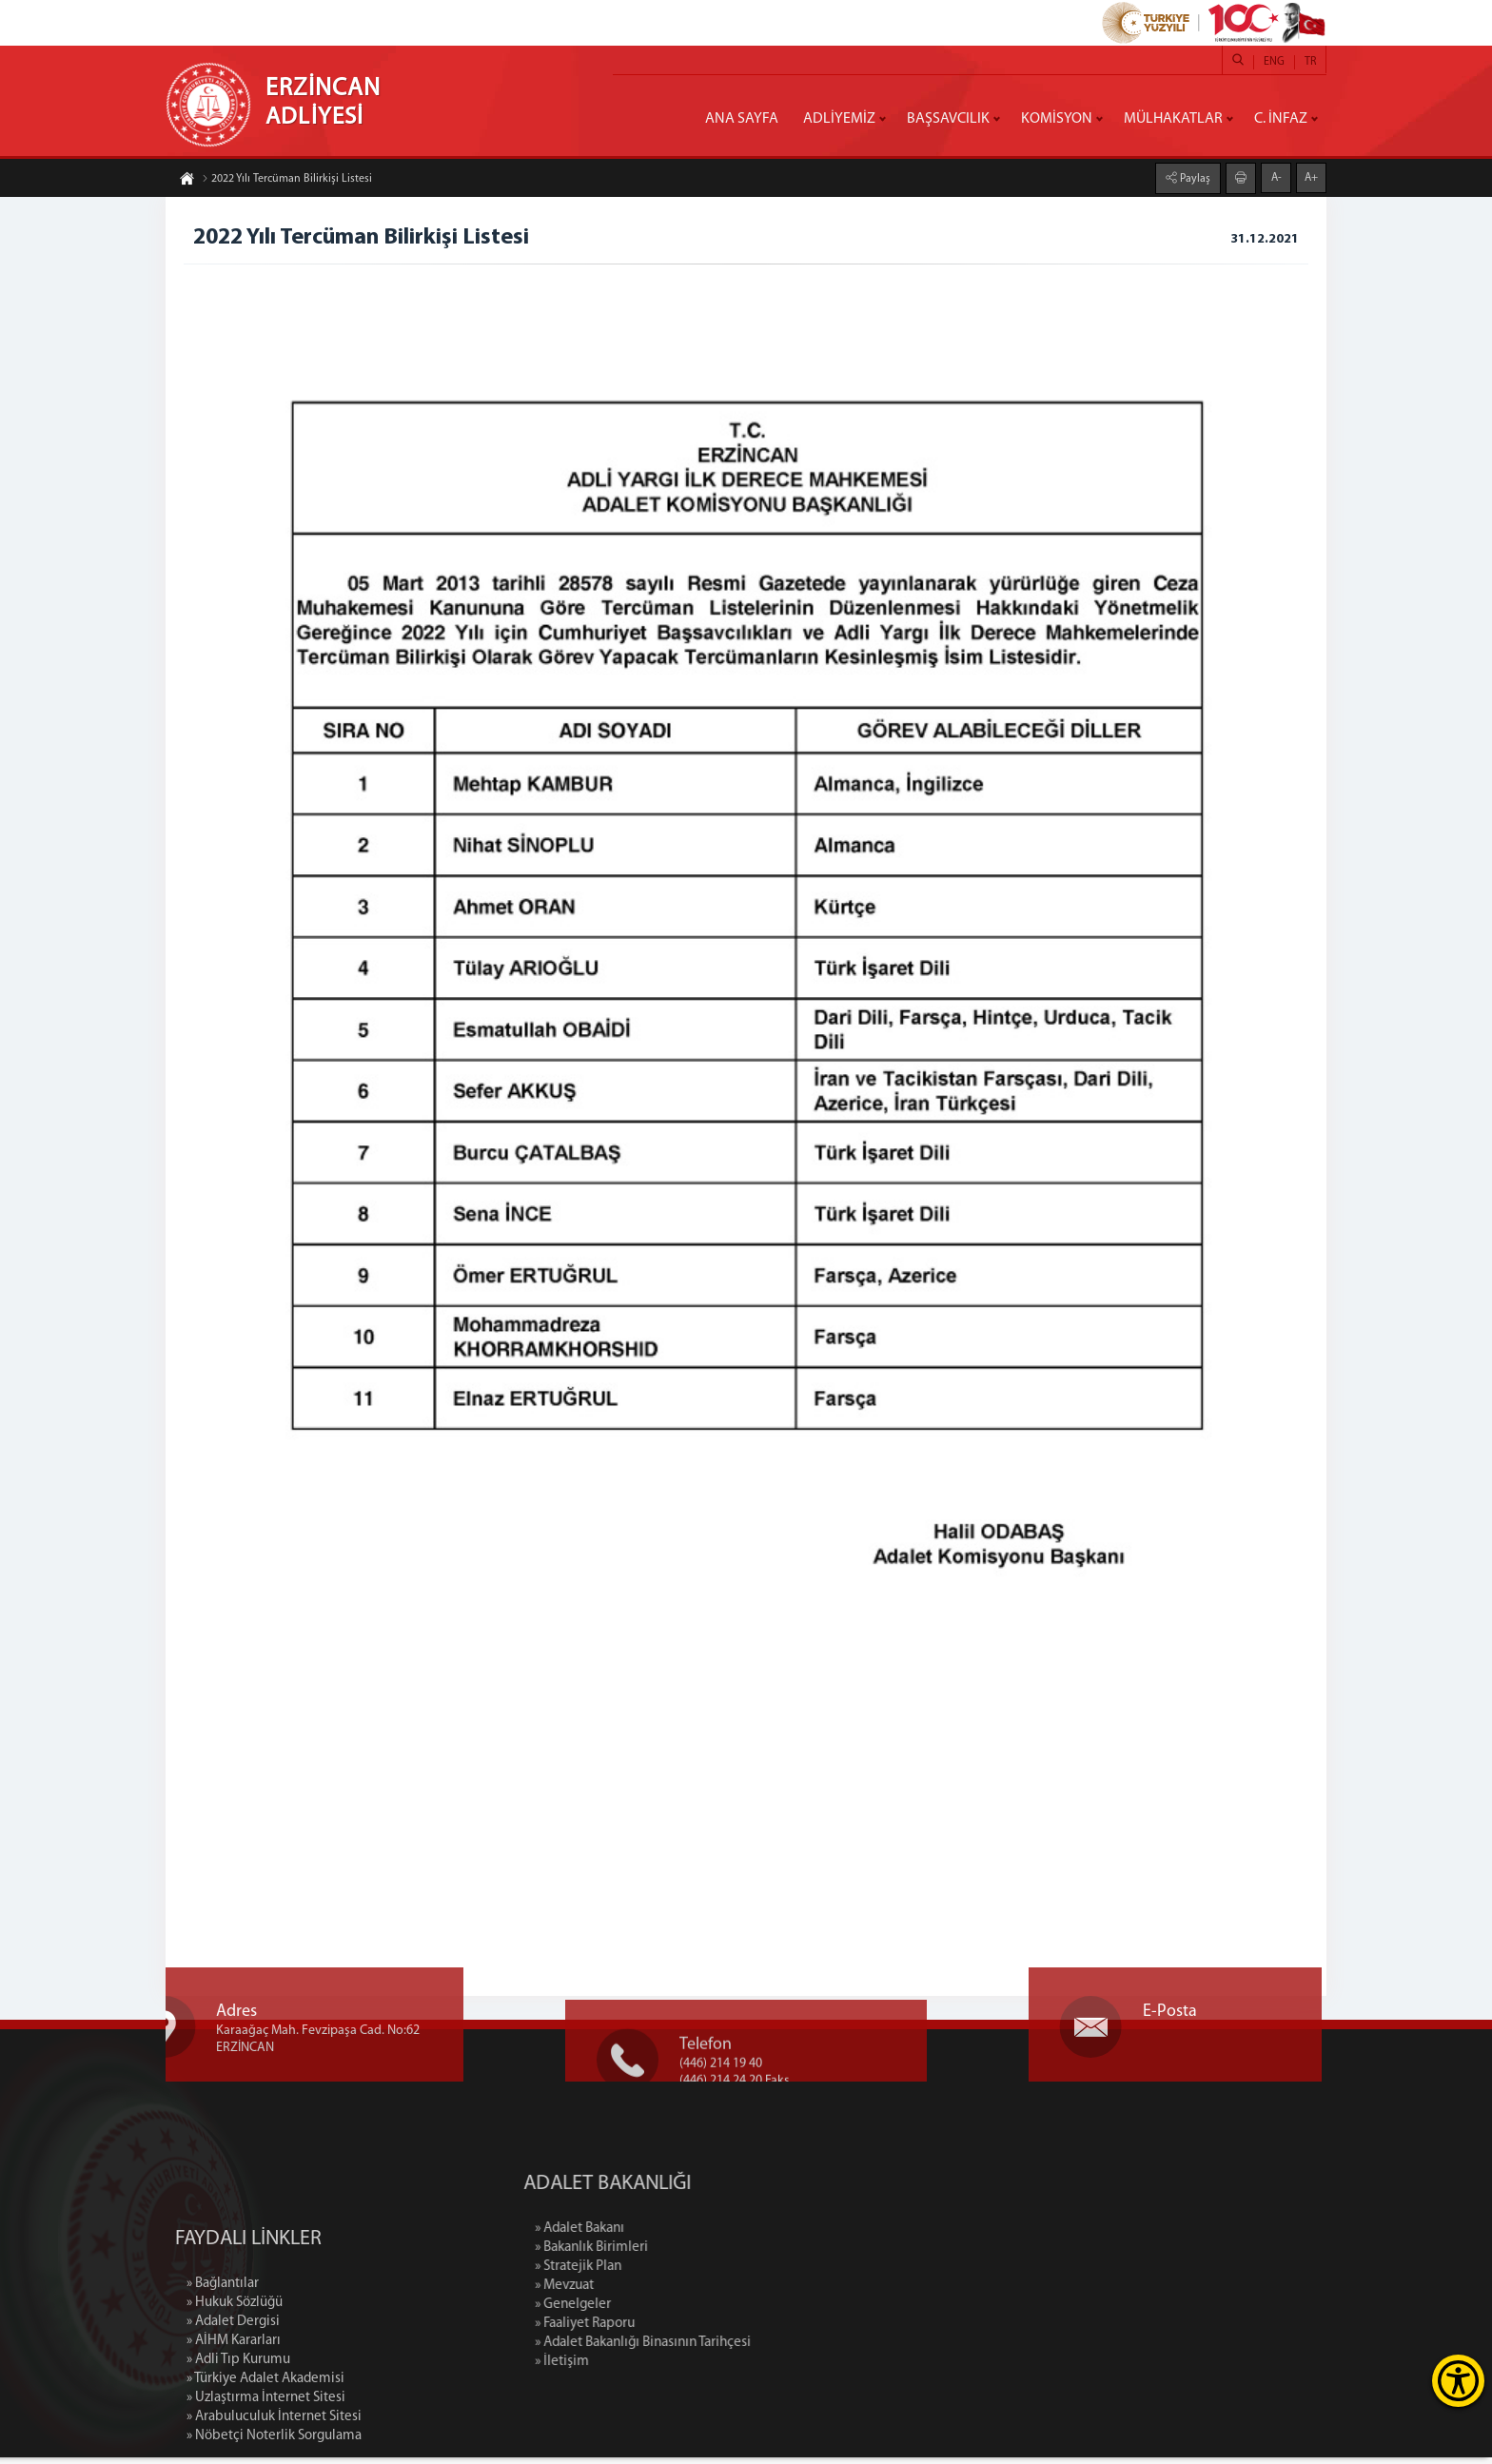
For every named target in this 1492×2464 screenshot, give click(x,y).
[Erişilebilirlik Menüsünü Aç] (1458, 2381)
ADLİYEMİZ (839, 119)
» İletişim (665, 2368)
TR (1310, 62)
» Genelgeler (676, 2311)
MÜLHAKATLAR (1173, 119)
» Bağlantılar (222, 2387)
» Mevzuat (667, 2292)
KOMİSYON (1056, 119)
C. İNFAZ (1280, 119)
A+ (1311, 176)
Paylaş (1193, 177)
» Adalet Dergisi (233, 2425)
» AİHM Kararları (233, 2444)
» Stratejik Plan (681, 2273)
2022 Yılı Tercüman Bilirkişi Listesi (287, 180)
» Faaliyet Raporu (687, 2330)
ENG (1274, 62)
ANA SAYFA (741, 119)
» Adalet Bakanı (682, 2235)
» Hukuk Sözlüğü (234, 2406)
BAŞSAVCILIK (948, 119)
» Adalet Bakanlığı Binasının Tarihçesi (746, 2349)
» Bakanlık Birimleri (694, 2254)
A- (1276, 176)
